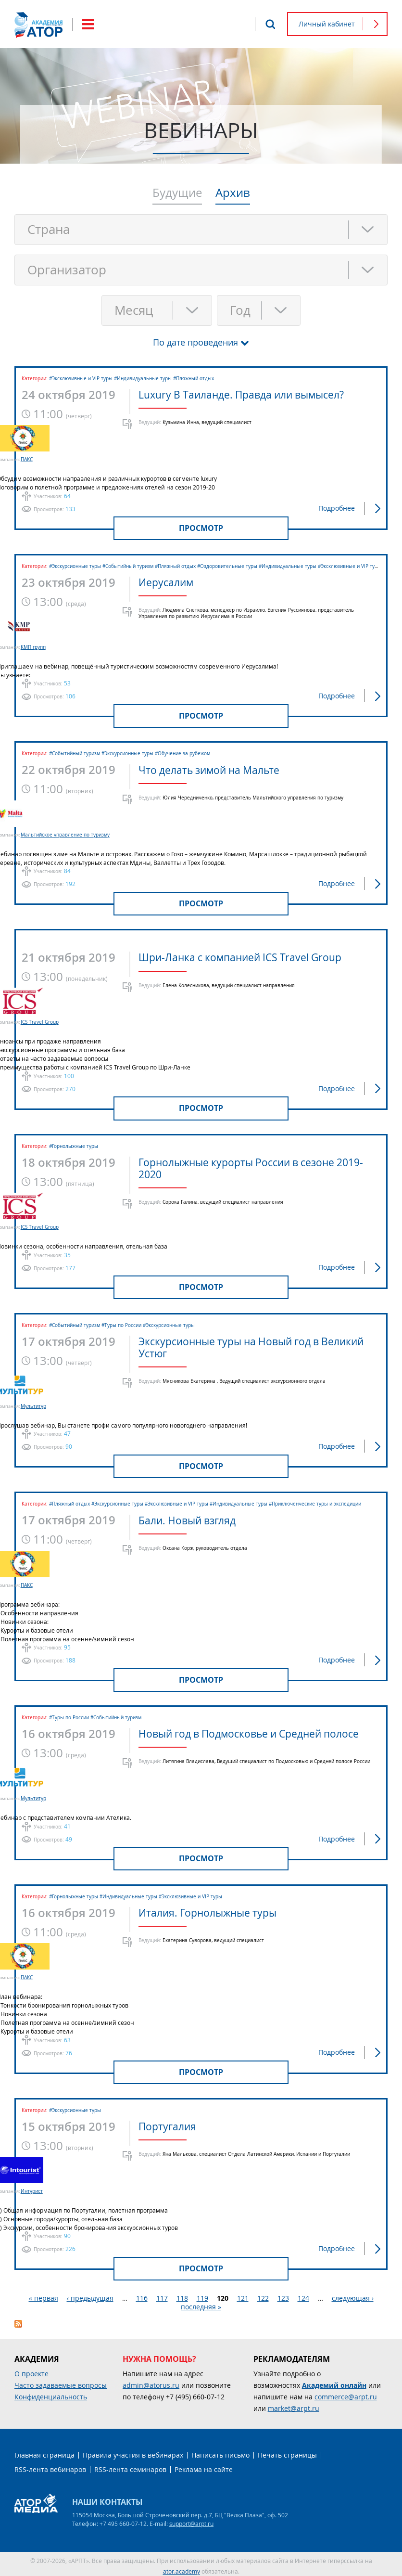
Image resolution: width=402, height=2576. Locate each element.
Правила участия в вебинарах (133, 2451)
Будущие (177, 193)
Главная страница (44, 2451)
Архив (232, 193)
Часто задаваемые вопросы (60, 2381)
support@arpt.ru (191, 2520)
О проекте (31, 2369)
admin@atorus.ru (151, 2381)
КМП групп (57, 647)
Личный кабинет (327, 23)
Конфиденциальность (50, 2392)
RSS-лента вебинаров (50, 2465)
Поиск (270, 24)
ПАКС (51, 459)
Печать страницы (287, 2451)
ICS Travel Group (64, 1021)
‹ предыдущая (90, 2294)
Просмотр (201, 528)
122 (263, 2294)
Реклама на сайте (204, 2465)
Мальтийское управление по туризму (89, 834)
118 (182, 2294)
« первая (43, 2294)
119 (202, 2294)
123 (283, 2294)
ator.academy (181, 2567)
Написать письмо (220, 2451)
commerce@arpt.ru (345, 2392)
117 (162, 2294)
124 (303, 2294)
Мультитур (58, 1404)
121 (243, 2294)
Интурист (56, 2187)
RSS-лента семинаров (130, 2465)
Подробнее (336, 508)
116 (142, 2294)
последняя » (201, 2302)
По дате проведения (195, 342)
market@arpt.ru (293, 2404)
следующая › (353, 2294)
